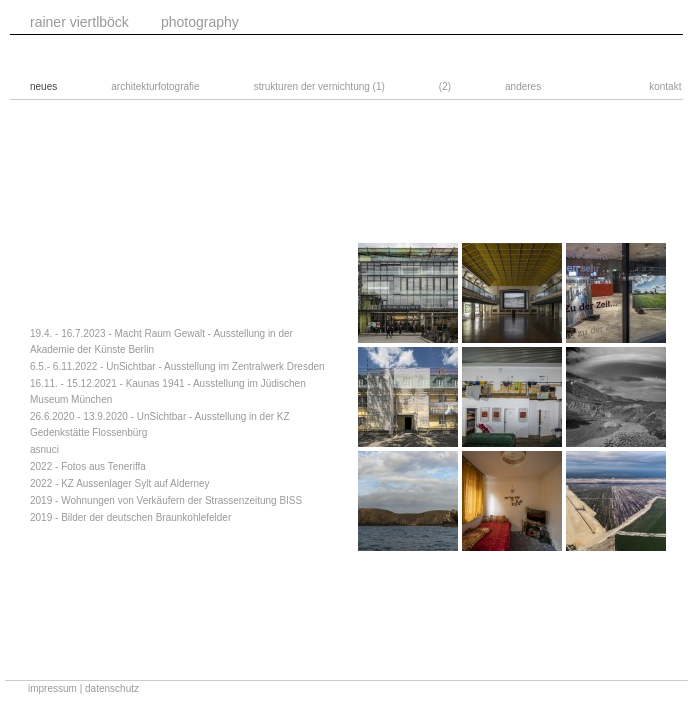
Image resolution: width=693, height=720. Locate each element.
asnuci (44, 449)
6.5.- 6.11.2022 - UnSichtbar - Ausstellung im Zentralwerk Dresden (177, 366)
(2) (445, 86)
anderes (523, 86)
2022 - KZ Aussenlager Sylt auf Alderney (120, 483)
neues (43, 86)
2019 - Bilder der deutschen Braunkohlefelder (130, 517)
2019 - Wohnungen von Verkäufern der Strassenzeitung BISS (166, 500)
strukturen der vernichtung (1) (319, 86)
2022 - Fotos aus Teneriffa (88, 466)
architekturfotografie (155, 86)
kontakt (665, 86)
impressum (52, 688)
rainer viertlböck (79, 22)
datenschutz (112, 688)
